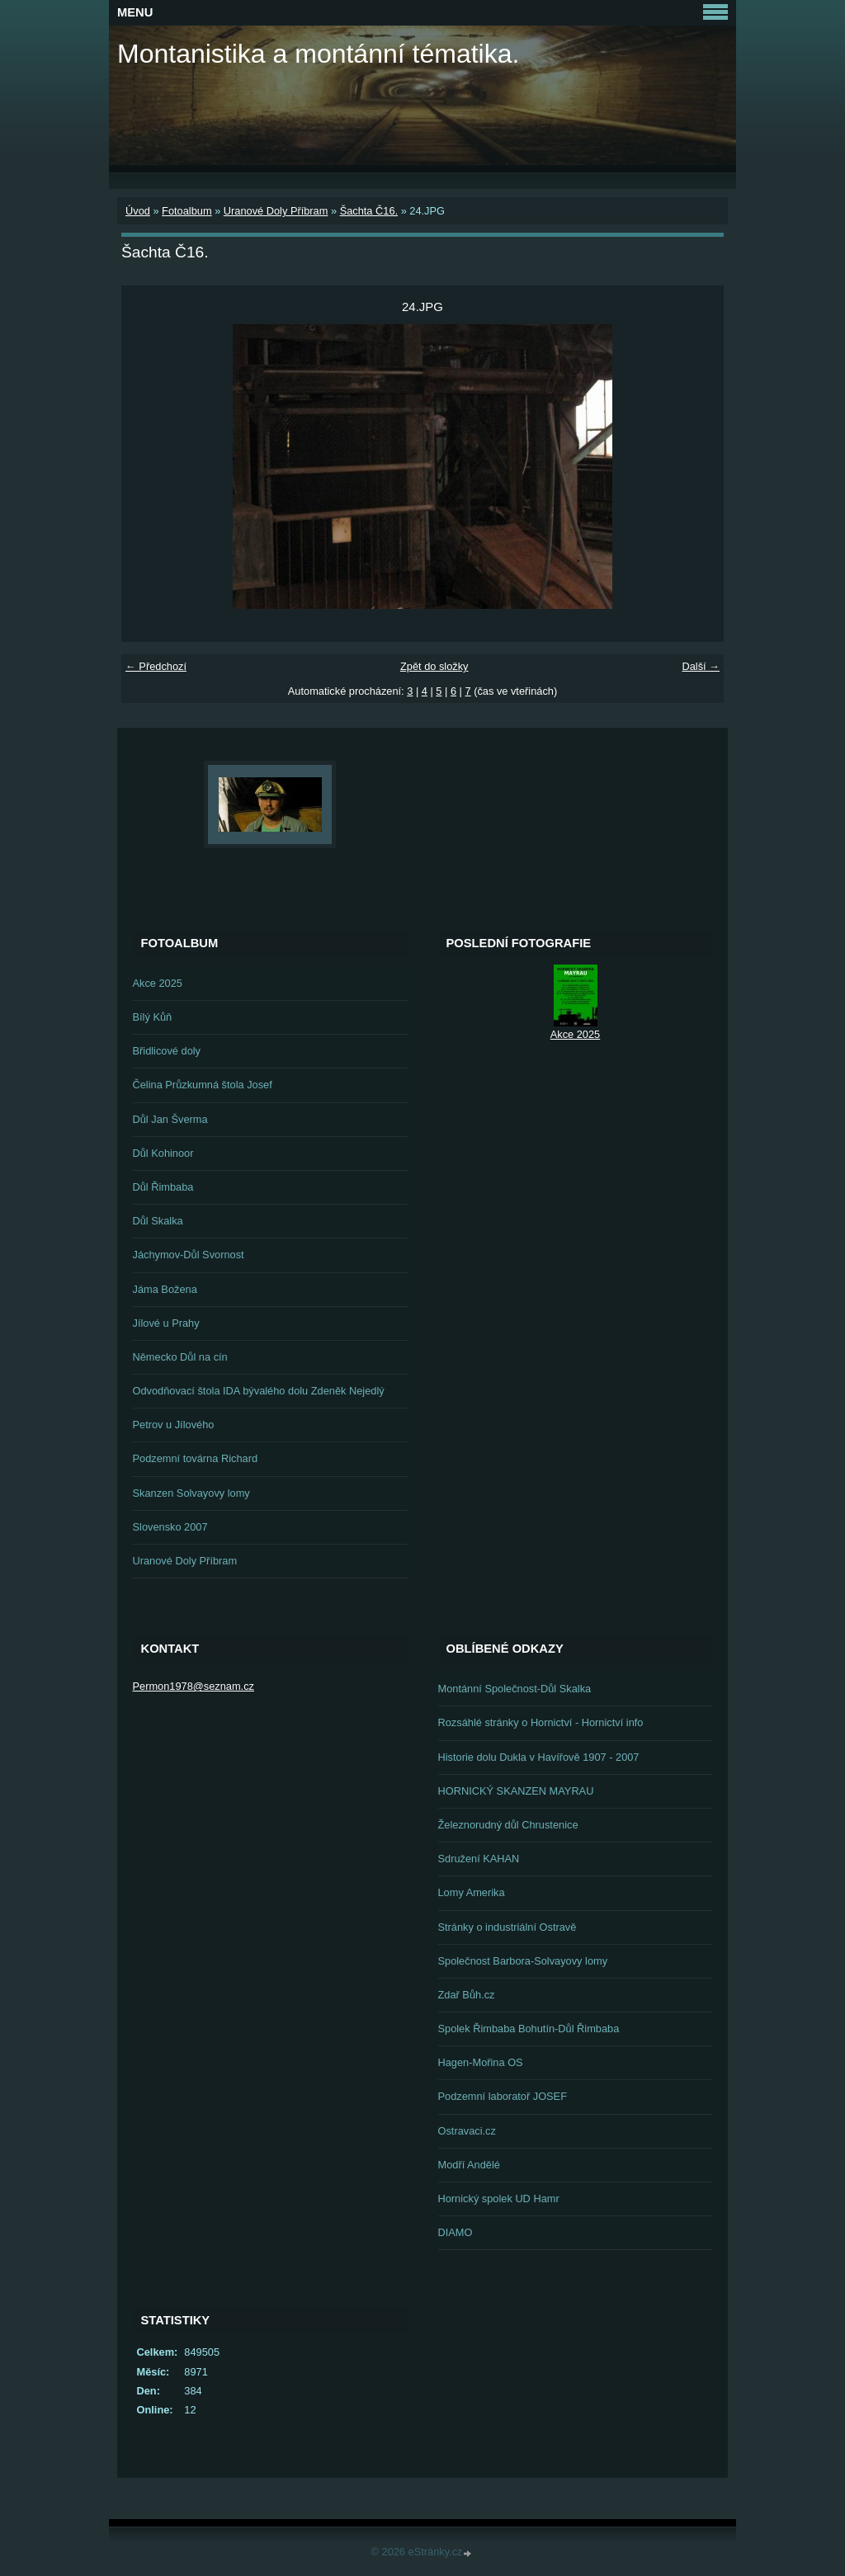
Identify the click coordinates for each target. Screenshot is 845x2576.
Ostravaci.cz (467, 2131)
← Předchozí (155, 666)
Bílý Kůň (152, 1017)
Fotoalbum (186, 211)
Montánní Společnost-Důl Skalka (515, 1688)
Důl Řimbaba (163, 1187)
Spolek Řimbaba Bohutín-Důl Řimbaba (529, 2028)
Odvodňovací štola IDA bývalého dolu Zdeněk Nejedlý (259, 1391)
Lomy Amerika (471, 1892)
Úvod (137, 211)
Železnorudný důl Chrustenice (508, 1825)
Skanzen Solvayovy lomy (191, 1493)
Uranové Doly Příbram (276, 211)
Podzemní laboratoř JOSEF (502, 2096)
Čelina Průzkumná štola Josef (202, 1084)
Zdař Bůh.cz (466, 1995)
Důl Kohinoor (163, 1153)
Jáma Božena (165, 1289)
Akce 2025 (157, 983)
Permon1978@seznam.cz (193, 1686)
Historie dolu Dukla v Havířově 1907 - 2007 (539, 1757)
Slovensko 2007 (170, 1527)
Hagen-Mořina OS (480, 2062)
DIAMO (455, 2232)
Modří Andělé (469, 2164)
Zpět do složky (434, 666)
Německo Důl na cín (180, 1357)
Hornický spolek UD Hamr (498, 2198)
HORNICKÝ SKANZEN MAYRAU (516, 1791)
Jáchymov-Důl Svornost (188, 1254)
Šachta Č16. (369, 211)
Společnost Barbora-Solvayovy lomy (523, 1961)
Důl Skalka (158, 1221)
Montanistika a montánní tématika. (318, 53)
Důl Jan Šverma (170, 1119)
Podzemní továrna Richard (195, 1458)
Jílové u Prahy (166, 1323)
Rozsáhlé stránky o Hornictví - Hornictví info (541, 1722)
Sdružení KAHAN (479, 1858)
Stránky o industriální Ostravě (507, 1927)
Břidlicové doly (167, 1051)
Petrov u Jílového (174, 1424)
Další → (701, 666)
